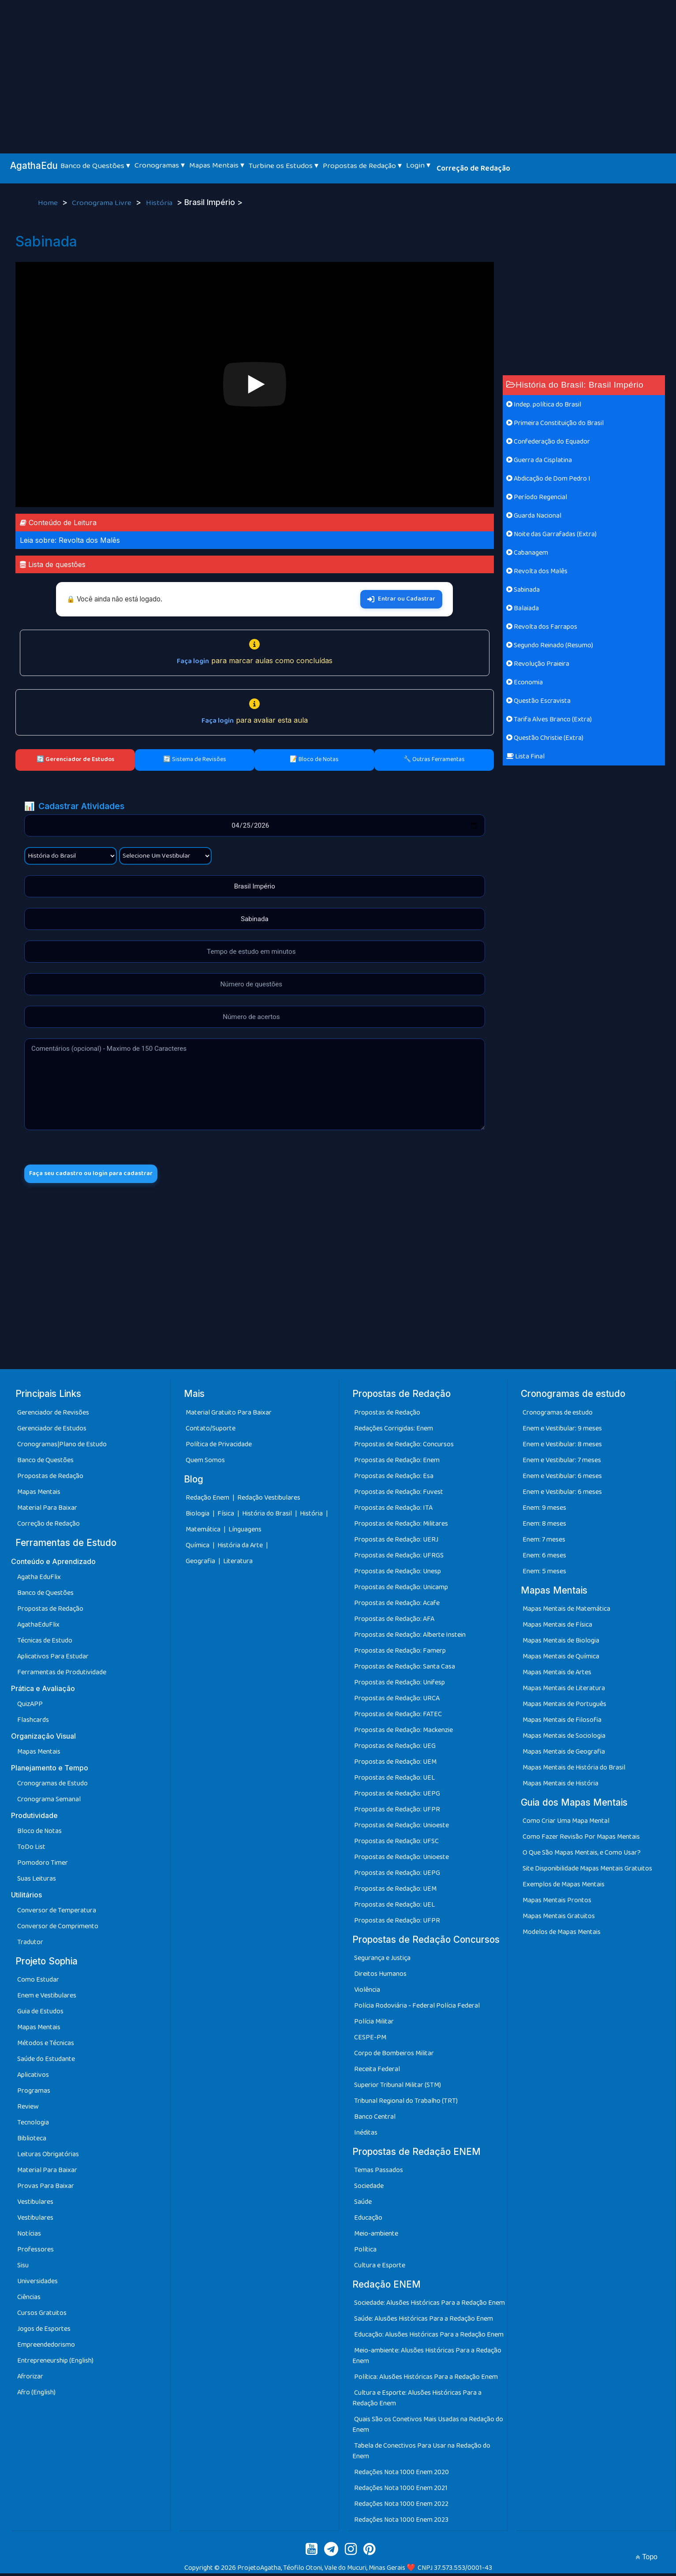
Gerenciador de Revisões (53, 1415)
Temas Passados (378, 2172)
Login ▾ (418, 165)
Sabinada (523, 589)
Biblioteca (31, 2141)
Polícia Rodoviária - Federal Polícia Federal (417, 2008)
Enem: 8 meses (544, 1526)
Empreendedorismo (46, 2347)
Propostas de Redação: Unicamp (401, 1589)
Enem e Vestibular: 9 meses (562, 1431)
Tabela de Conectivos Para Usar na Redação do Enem (421, 2453)
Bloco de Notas (39, 1833)
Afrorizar (30, 2379)
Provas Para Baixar (45, 2188)
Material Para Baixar (47, 1510)
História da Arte (240, 1547)
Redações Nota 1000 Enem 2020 (401, 2474)
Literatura (238, 1563)
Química (198, 1547)
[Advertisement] (338, 66)
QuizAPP (30, 1706)
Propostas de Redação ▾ (362, 166)
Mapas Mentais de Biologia (561, 1643)
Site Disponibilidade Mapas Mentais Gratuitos (587, 1871)
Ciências (29, 2299)
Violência (367, 1992)
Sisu (23, 2268)
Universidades (37, 2283)
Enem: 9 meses (544, 1510)
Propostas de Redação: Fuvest (398, 1494)
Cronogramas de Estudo (52, 1786)
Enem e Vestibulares (46, 1998)
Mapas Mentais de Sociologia (564, 1738)
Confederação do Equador (548, 441)
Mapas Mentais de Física (557, 1627)
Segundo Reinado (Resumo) (549, 645)
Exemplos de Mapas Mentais (564, 1887)
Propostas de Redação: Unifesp (399, 1685)
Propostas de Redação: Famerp (400, 1653)
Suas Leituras (36, 1881)
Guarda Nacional (533, 515)
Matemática (204, 1532)
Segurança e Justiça (382, 1960)
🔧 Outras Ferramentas (434, 759)
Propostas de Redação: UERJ (396, 1542)
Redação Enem (207, 1500)
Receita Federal (377, 2071)
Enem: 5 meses (544, 1573)
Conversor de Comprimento (57, 1928)
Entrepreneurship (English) (55, 2363)
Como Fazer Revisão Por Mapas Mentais (581, 1839)
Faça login (193, 661)
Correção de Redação (473, 168)
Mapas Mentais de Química (561, 1659)
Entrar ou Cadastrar (401, 599)
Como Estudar (38, 1982)
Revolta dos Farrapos (541, 626)
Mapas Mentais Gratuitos (559, 1918)
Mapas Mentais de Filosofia (562, 1722)
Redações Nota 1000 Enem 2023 (401, 2522)
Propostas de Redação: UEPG (397, 1796)
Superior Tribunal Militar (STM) (397, 2087)
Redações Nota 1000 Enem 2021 (401, 2490)
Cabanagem (527, 552)
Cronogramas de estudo (558, 1415)
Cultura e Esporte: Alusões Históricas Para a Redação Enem (417, 2401)
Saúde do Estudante (46, 2061)
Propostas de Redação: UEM (395, 1764)
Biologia (198, 1516)
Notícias (29, 2236)
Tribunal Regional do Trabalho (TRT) (406, 2103)
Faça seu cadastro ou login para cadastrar (100, 1174)
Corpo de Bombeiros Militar (394, 2055)
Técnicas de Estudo (44, 1643)
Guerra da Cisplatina (539, 460)
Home (49, 203)
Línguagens (244, 1532)
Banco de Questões (45, 1462)
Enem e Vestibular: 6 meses (562, 1478)
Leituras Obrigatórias (48, 2156)
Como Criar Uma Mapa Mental (566, 1823)
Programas (33, 2093)
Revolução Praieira (537, 663)
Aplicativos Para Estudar (53, 1659)
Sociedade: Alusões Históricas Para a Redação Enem (429, 2305)
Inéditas (365, 2135)
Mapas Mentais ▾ (216, 165)
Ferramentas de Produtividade (61, 1674)
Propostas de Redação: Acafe (397, 1605)
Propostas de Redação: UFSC (396, 1843)
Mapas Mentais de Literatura (564, 1690)
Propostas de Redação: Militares (401, 1526)
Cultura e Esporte (379, 2268)
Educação (368, 2220)
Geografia (200, 1563)
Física (226, 1516)
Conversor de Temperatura (56, 1913)
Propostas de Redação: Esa (393, 1478)
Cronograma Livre (102, 203)
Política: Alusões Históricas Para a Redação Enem (426, 2379)
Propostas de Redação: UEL (394, 1780)
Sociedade (369, 2188)
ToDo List (31, 1849)
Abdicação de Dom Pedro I (548, 478)
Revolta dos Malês (537, 571)
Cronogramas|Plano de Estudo (62, 1446)
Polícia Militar (374, 2024)
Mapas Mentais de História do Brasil (574, 1770)
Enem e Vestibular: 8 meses (562, 1446)
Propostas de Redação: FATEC (398, 1716)
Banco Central (375, 2119)
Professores (35, 2252)
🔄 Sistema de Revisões (194, 759)
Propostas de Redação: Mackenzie (403, 1732)
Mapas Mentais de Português (564, 1706)
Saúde (363, 2204)
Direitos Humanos (380, 1976)
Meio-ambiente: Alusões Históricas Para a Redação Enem (426, 2358)
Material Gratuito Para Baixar (229, 1415)
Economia (524, 682)
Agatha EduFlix (39, 1579)
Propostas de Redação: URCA (397, 1700)
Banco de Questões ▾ (95, 166)
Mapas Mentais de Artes (557, 1674)
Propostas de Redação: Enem (397, 1462)
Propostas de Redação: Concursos (404, 1446)
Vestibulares (35, 2204)
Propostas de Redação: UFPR (397, 1812)
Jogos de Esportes (44, 2331)
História (160, 203)
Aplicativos (33, 2077)
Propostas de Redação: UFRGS (399, 1558)
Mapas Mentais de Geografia (564, 1754)
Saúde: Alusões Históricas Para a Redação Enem (423, 2321)
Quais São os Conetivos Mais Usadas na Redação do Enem (427, 2427)
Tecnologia (33, 2125)
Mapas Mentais (38, 1494)
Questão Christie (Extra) (544, 737)
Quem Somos (205, 1462)
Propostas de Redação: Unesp (397, 1573)
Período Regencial (536, 497)
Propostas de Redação (50, 1478)
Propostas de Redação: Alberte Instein (410, 1637)
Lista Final (525, 756)
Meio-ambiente (376, 2236)
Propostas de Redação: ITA (393, 1510)
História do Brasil (267, 1516)
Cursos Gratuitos (42, 2315)
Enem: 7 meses (544, 1542)
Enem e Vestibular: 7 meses (562, 1462)
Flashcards (33, 1722)
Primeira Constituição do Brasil (555, 423)
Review (28, 2109)
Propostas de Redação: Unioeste (401, 1827)
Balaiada (522, 608)
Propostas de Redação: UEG (395, 1748)
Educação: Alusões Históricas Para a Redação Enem (429, 2337)
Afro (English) (36, 2395)
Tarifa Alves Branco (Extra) (549, 719)
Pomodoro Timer (42, 1865)
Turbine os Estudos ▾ (283, 166)
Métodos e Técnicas (45, 2045)
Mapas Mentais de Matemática (566, 1611)
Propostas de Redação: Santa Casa (404, 1669)
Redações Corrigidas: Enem (393, 1431)
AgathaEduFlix (38, 1627)
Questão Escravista (538, 700)
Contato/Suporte (210, 1431)
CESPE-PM (370, 2040)
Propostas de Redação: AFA (394, 1621)
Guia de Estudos (40, 2014)
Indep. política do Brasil (543, 404)
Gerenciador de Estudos (51, 1431)
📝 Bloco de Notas (314, 759)
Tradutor (30, 1944)
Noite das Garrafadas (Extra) (551, 534)
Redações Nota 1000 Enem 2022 (401, 2506)
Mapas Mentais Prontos (557, 1902)
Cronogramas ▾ (159, 165)
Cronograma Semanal (49, 1801)
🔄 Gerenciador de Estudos (75, 759)
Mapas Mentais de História (560, 1786)
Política (365, 2252)
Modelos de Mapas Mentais (562, 1934)
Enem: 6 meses (544, 1558)
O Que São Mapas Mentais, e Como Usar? (582, 1855)
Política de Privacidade (219, 1446)
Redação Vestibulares (268, 1500)
